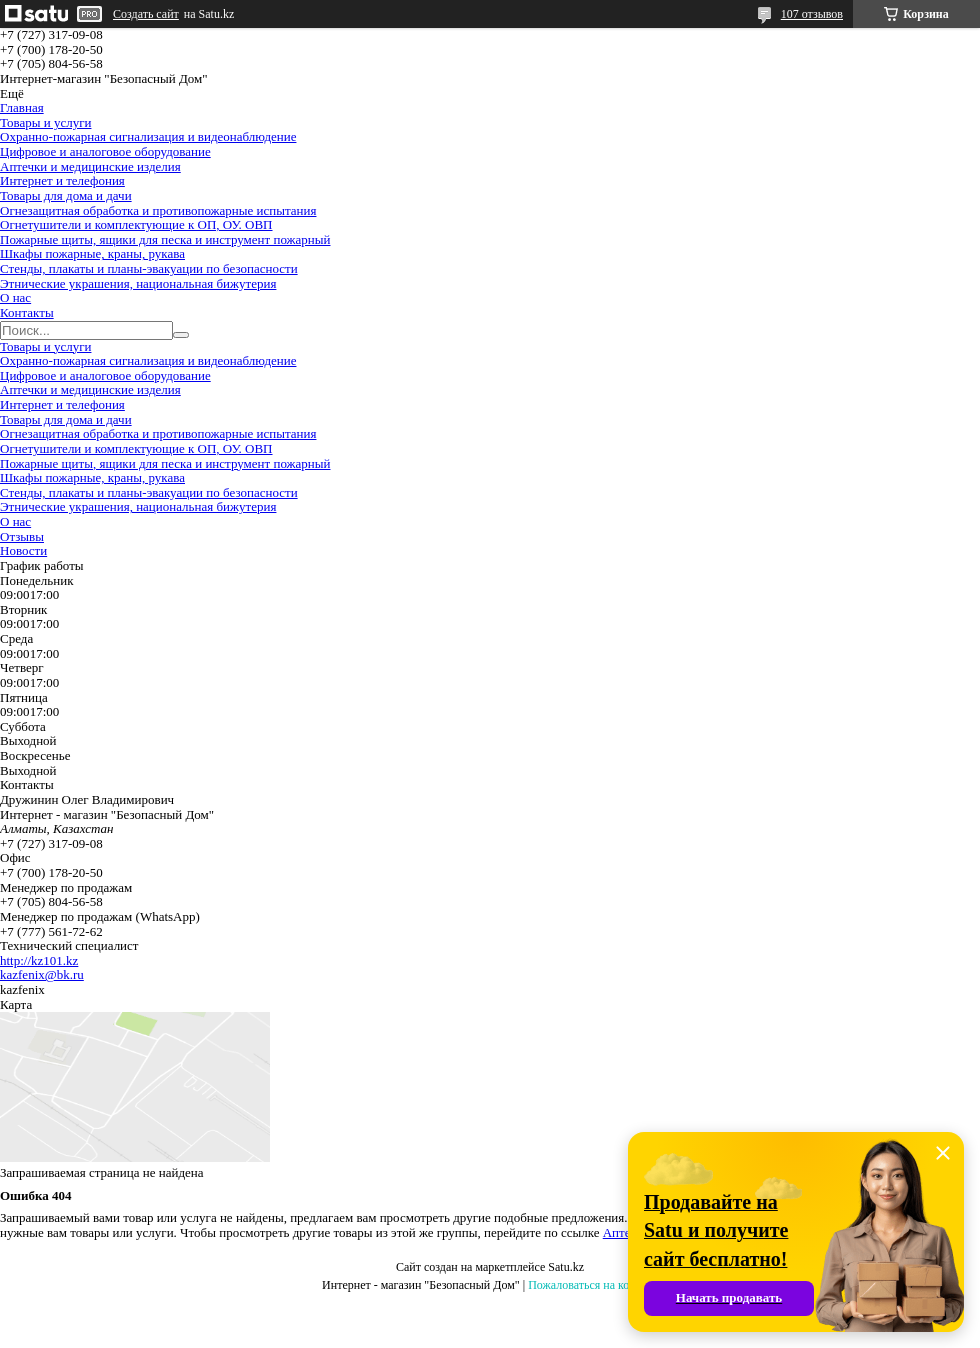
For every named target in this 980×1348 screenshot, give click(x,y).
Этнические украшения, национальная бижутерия (138, 283)
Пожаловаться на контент (593, 1285)
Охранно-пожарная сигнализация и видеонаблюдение (148, 136)
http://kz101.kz (39, 960)
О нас (15, 297)
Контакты (27, 312)
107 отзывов (812, 14)
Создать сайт (146, 14)
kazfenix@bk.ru (42, 974)
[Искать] (181, 335)
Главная (22, 107)
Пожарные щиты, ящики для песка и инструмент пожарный (165, 239)
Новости (23, 550)
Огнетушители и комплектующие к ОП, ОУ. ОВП (136, 224)
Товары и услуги (45, 122)
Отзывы (22, 536)
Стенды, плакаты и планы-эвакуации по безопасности (149, 268)
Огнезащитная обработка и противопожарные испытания (158, 210)
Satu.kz (566, 1267)
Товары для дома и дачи (66, 195)
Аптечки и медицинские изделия (90, 166)
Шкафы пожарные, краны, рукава (92, 253)
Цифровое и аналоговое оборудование (105, 151)
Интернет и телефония (62, 180)
